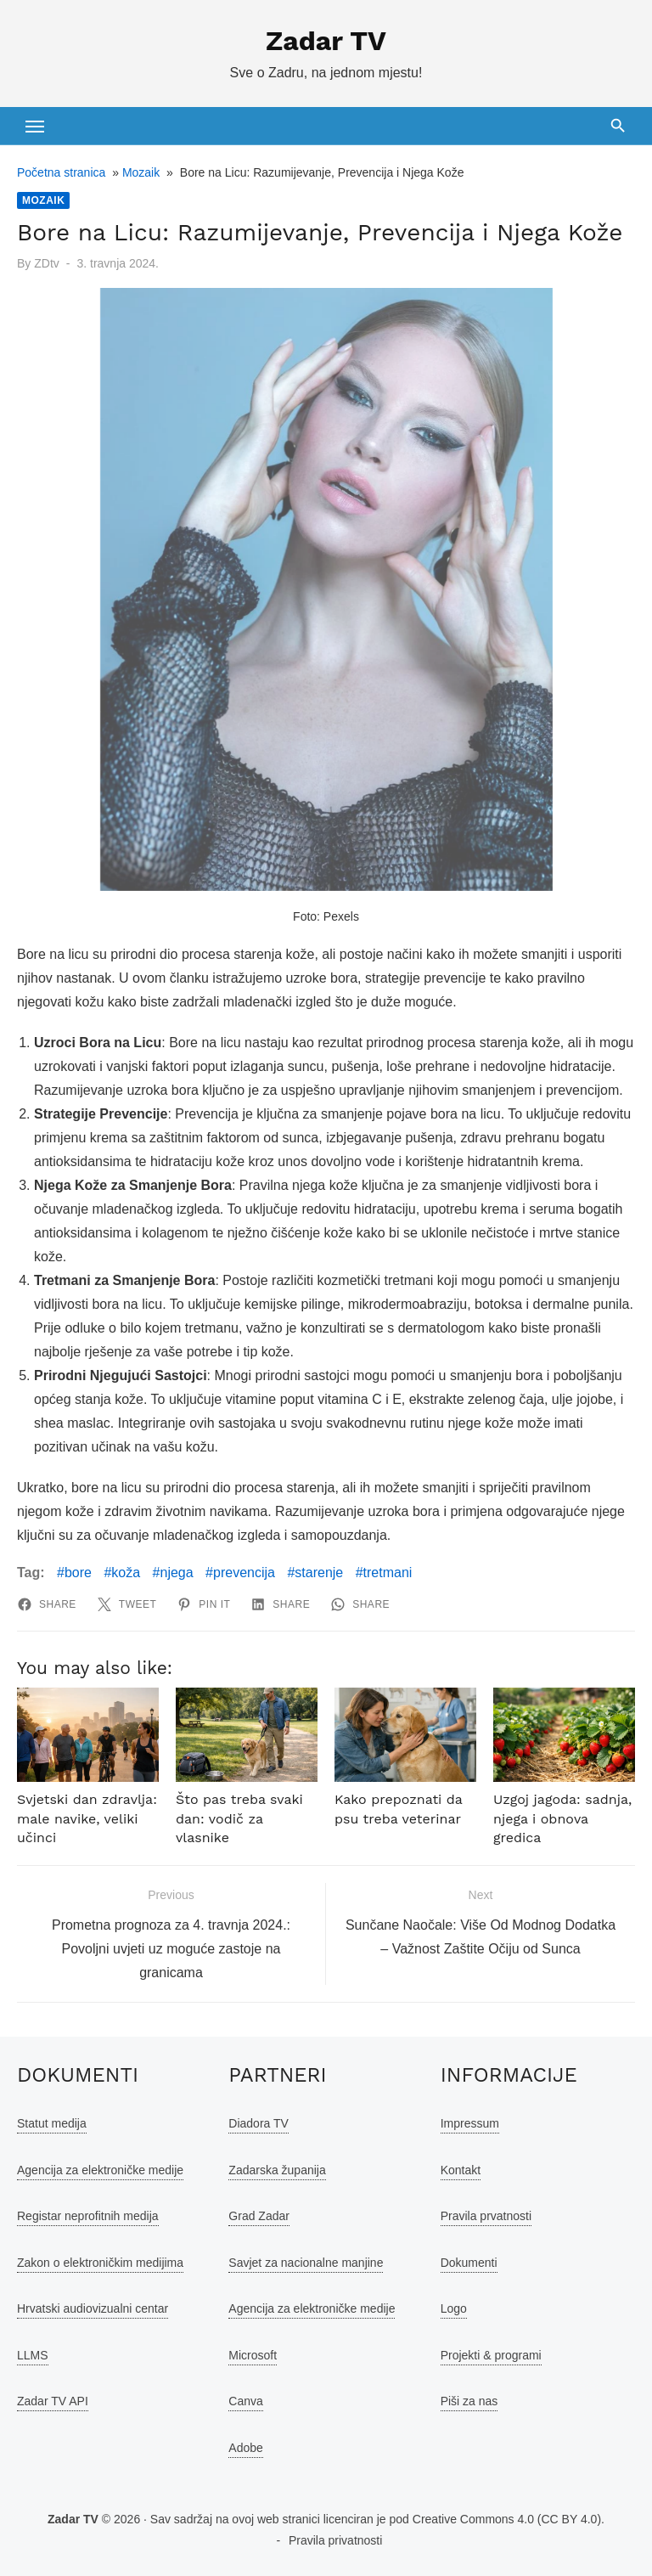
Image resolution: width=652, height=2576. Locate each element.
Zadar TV (326, 41)
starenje (319, 1572)
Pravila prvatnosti (486, 2216)
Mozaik (141, 172)
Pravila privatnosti (336, 2540)
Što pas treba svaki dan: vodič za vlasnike (239, 1818)
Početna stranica (61, 172)
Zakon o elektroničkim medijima (100, 2262)
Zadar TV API (52, 2401)
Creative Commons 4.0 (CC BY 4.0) (507, 2519)
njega (177, 1572)
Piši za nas (469, 2401)
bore (78, 1572)
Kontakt (461, 2170)
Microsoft (252, 2355)
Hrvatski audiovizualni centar (92, 2308)
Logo (454, 2308)
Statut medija (52, 2123)
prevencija (244, 1572)
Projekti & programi (491, 2355)
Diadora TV (258, 2123)
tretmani (388, 1572)
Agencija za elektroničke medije (100, 2170)
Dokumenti (469, 2262)
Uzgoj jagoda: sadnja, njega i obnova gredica (562, 1818)
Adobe (245, 2448)
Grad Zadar (258, 2216)
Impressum (470, 2123)
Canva (245, 2401)
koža (125, 1572)
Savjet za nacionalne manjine (305, 2262)
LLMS (32, 2355)
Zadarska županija (276, 2170)
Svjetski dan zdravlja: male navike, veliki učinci (87, 1818)
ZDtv (46, 263)
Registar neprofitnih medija (88, 2216)
